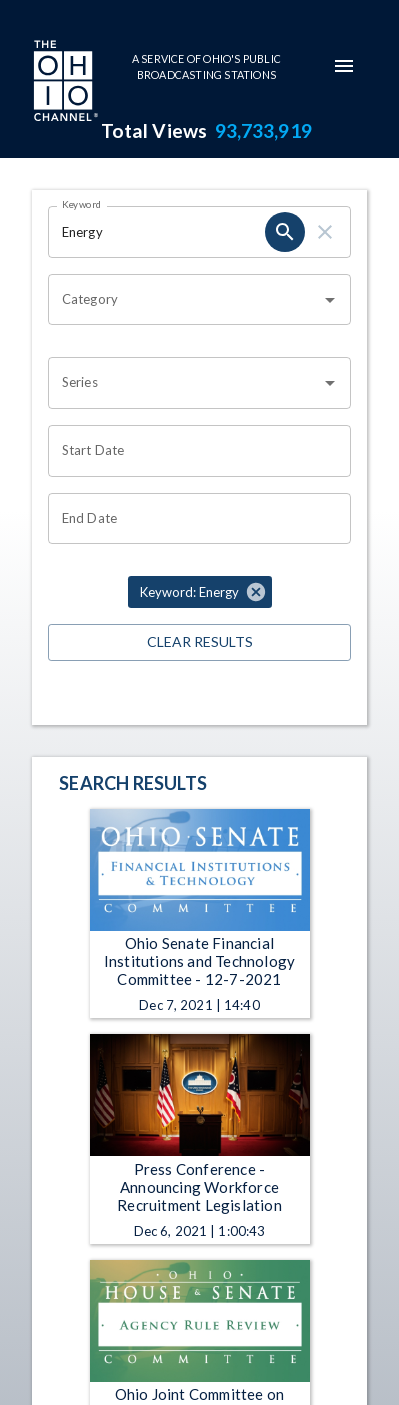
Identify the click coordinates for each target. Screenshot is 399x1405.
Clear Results (199, 642)
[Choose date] (192, 451)
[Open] (330, 300)
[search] (285, 232)
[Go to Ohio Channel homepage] (64, 83)
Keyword (82, 204)
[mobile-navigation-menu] (344, 66)
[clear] (325, 232)
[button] (200, 592)
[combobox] (184, 300)
